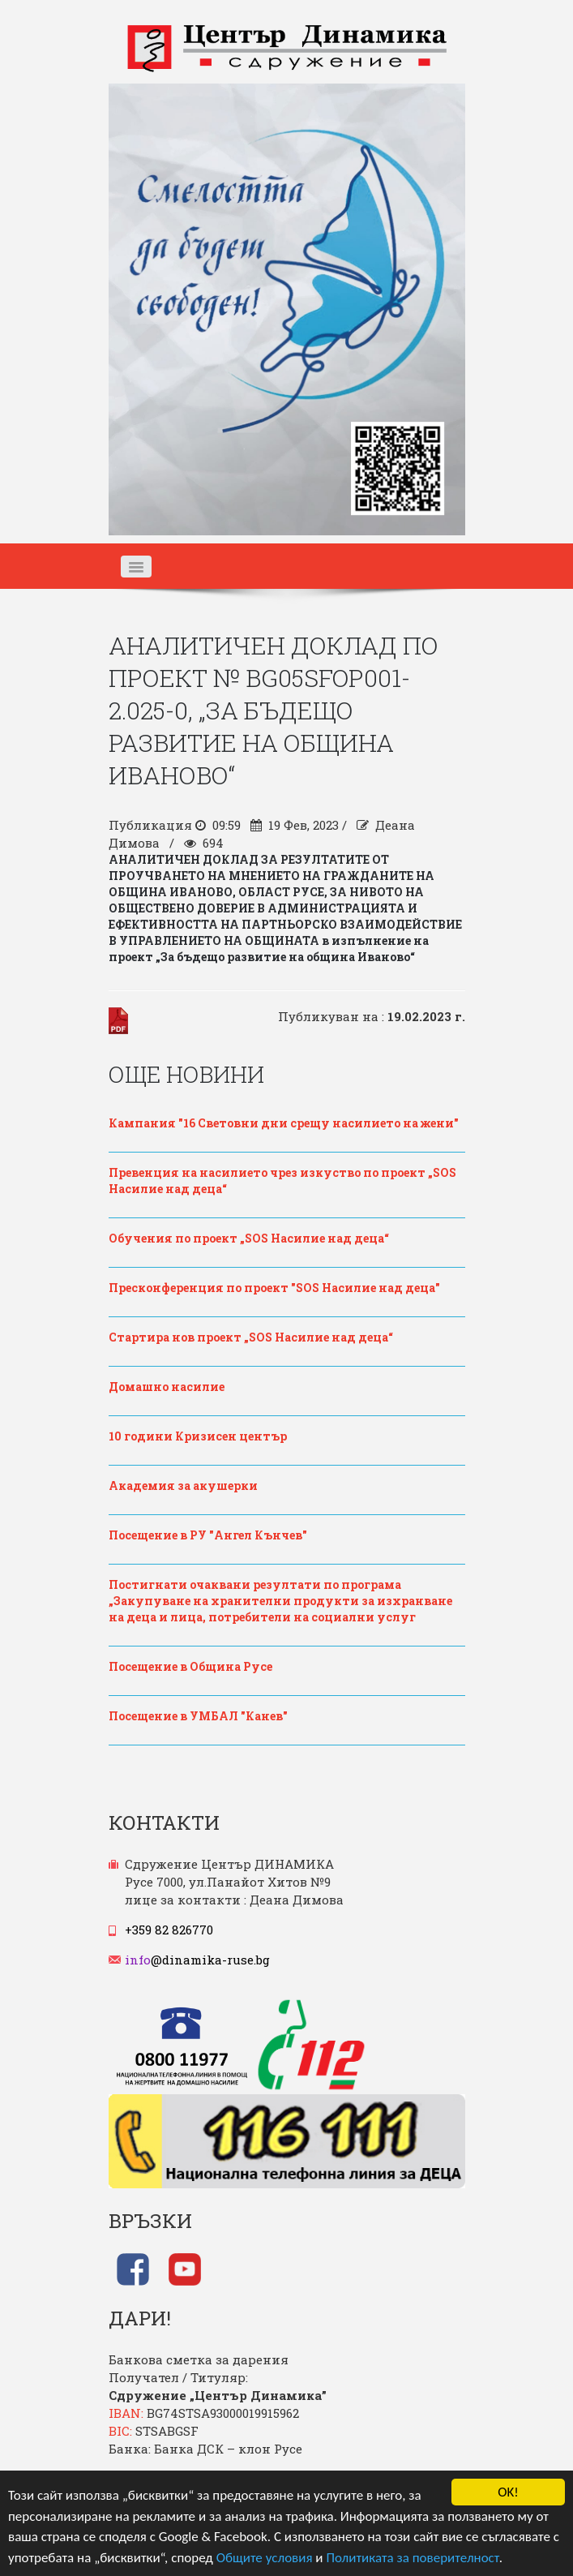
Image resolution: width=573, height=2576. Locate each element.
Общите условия (264, 2557)
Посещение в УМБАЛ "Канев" (198, 1716)
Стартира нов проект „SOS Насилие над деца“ (251, 1337)
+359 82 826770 (169, 1929)
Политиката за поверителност (412, 2557)
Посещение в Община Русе (190, 1666)
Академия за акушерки (183, 1485)
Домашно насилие (166, 1386)
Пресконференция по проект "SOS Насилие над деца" (274, 1287)
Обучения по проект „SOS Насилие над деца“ (249, 1238)
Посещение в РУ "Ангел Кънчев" (208, 1535)
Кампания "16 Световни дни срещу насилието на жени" (284, 1123)
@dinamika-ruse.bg (197, 1959)
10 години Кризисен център (198, 1436)
